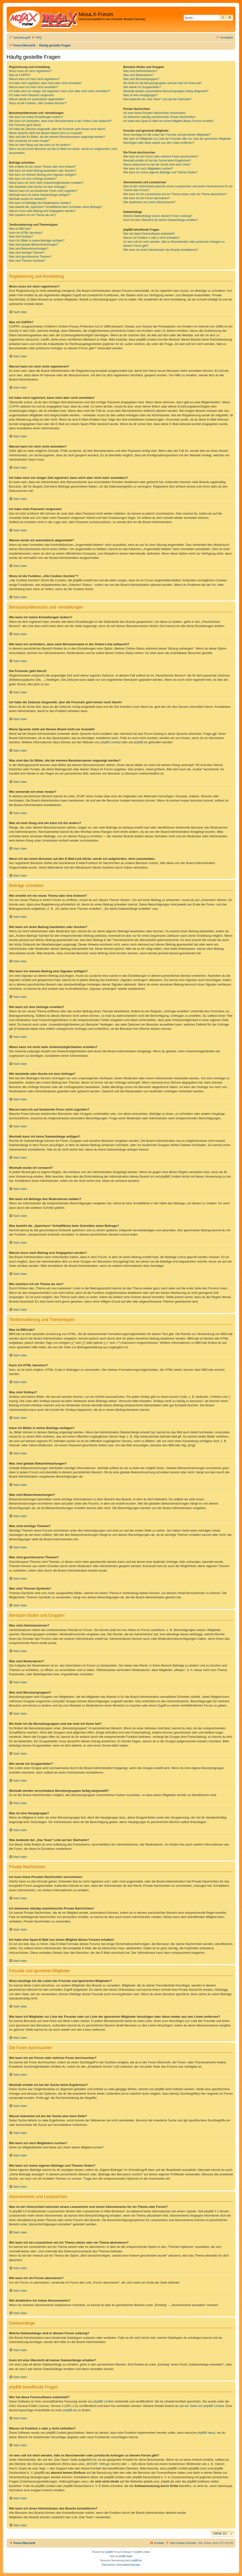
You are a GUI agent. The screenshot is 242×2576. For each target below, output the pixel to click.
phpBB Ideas (206, 2432)
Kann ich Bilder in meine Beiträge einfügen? (37, 240)
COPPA (14, 406)
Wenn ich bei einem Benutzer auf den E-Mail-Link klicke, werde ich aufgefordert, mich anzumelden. (63, 151)
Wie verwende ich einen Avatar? (29, 141)
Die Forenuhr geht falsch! (25, 125)
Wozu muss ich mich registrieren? (30, 71)
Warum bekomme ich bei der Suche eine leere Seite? (157, 164)
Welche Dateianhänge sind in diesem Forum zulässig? (157, 216)
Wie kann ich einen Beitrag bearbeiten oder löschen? (42, 170)
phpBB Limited (110, 742)
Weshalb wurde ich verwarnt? (27, 199)
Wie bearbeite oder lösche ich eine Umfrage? (37, 186)
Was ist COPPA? (19, 75)
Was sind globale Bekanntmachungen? (33, 244)
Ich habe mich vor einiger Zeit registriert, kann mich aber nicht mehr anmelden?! (59, 91)
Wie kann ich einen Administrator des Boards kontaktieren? (160, 249)
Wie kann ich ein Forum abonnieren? (146, 198)
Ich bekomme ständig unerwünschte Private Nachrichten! (159, 117)
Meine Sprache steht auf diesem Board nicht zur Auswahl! (45, 133)
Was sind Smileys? (21, 236)
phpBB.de (140, 742)
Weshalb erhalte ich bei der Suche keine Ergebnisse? (157, 160)
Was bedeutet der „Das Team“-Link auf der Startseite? (157, 99)
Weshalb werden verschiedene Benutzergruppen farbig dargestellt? (165, 91)
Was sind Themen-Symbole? (27, 260)
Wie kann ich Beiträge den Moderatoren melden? (40, 203)
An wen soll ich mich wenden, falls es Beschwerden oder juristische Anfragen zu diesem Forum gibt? (174, 243)
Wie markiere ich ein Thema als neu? (32, 215)
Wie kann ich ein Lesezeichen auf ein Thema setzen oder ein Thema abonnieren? (175, 194)
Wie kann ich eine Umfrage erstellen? (32, 178)
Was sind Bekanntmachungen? (28, 248)
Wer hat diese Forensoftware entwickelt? (149, 233)
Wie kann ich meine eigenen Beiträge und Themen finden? (160, 172)
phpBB (108, 2552)
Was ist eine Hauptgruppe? (140, 95)
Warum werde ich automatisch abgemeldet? (37, 99)
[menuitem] (36, 38)
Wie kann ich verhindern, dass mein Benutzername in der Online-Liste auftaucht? (60, 121)
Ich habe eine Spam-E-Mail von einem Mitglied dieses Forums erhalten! (168, 121)
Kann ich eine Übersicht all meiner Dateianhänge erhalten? (160, 220)
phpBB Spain (125, 2556)
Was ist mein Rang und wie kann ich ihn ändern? (40, 145)
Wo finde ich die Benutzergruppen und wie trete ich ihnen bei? (162, 83)
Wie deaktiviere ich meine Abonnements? (149, 202)
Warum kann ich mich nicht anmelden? (33, 87)
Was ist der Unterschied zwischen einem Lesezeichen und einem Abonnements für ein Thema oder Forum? (178, 188)
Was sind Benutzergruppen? (141, 79)
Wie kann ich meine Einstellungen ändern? (36, 117)
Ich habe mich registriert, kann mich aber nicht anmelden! (45, 83)
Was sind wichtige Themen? (27, 252)
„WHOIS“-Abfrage (97, 2464)
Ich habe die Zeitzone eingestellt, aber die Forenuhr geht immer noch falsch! (57, 129)
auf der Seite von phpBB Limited (201, 2406)
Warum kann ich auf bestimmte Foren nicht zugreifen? (43, 191)
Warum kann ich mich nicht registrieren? (34, 79)
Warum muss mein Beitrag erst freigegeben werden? (42, 211)
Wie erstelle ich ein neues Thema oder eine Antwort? (42, 166)
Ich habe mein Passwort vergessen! (31, 95)
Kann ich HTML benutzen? (26, 232)
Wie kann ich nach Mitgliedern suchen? (148, 168)
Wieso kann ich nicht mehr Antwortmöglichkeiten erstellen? (46, 182)
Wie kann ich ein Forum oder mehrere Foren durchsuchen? (160, 156)
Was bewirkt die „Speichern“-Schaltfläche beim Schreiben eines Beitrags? (55, 207)
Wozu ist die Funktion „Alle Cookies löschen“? (38, 103)
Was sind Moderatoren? (138, 75)
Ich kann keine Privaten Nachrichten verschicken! (154, 113)
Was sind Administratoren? (140, 71)
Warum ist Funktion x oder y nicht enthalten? (151, 237)
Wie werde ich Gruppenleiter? (142, 87)
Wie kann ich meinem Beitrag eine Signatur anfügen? (43, 174)
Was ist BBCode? (20, 228)
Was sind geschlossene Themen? (30, 256)
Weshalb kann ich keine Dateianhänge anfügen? (39, 195)
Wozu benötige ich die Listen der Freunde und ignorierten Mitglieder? (167, 134)
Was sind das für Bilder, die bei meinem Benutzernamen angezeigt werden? (57, 137)
